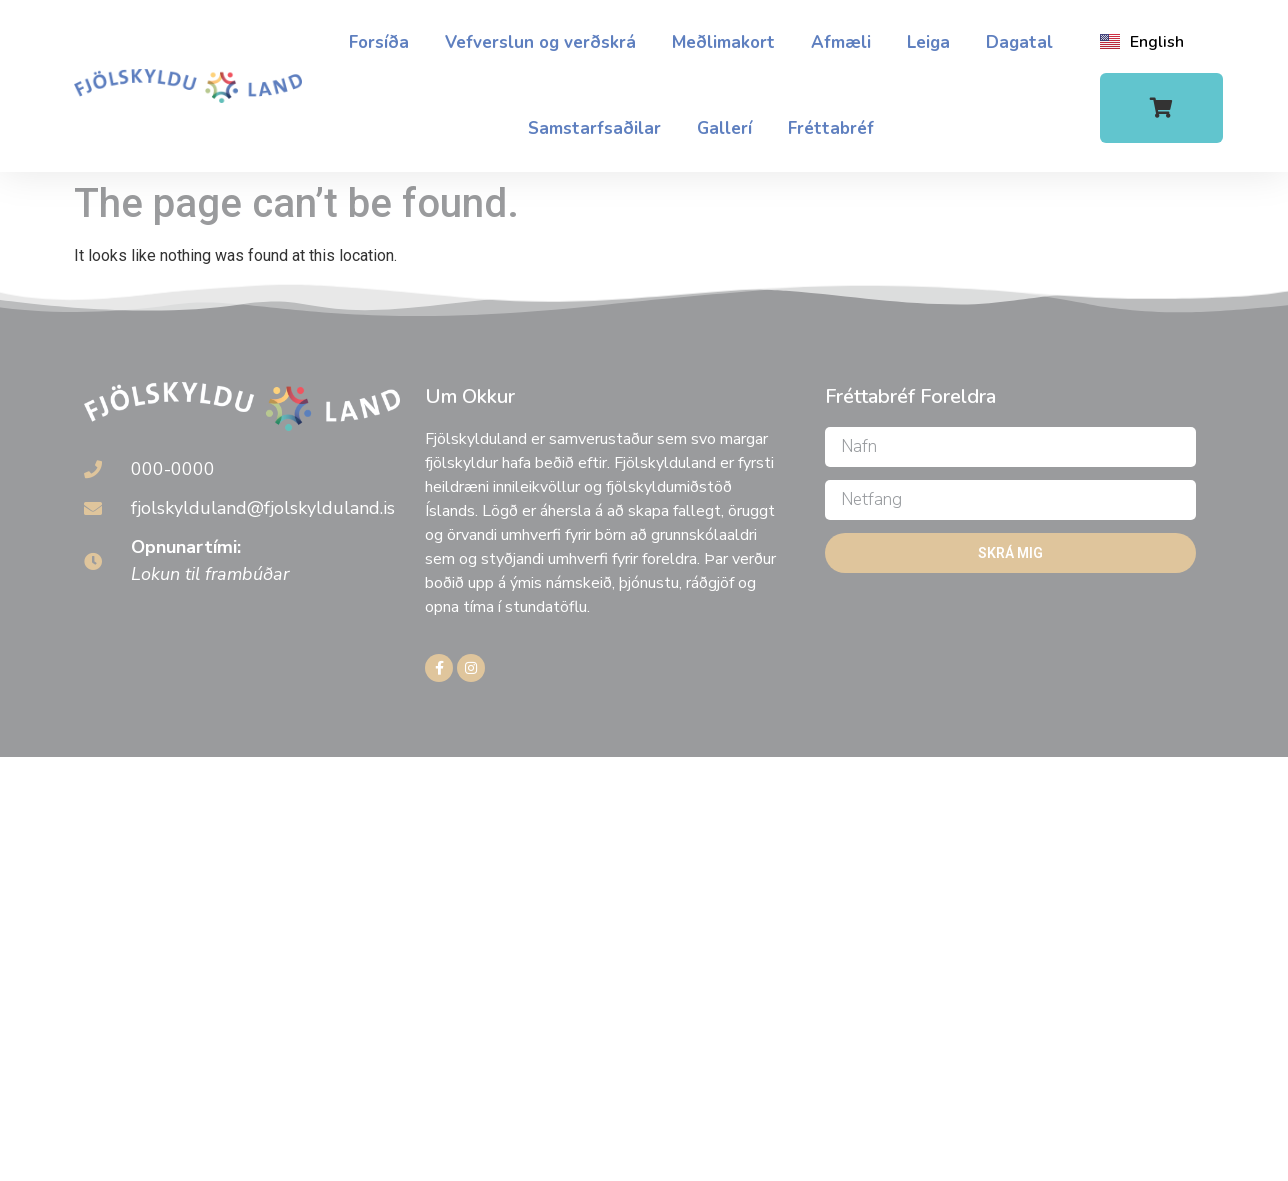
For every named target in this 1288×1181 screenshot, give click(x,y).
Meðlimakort (723, 42)
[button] (1161, 108)
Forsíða (379, 42)
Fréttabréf (831, 128)
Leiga (928, 42)
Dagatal (1019, 42)
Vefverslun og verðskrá (540, 42)
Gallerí (724, 128)
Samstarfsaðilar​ (594, 128)
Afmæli (841, 42)
